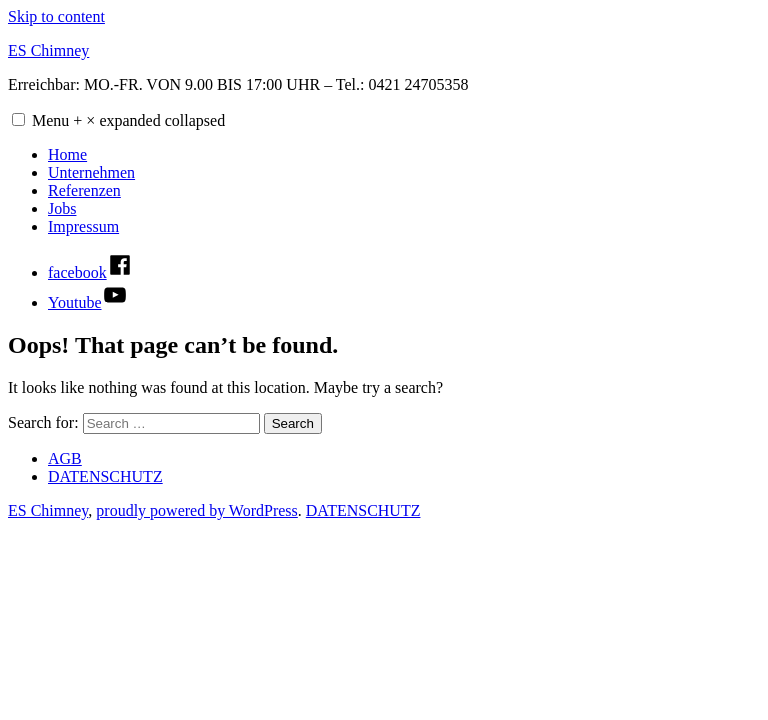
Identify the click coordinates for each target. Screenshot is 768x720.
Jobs (62, 208)
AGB (65, 458)
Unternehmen (91, 172)
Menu (128, 120)
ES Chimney (48, 50)
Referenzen (84, 190)
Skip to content (56, 16)
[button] (18, 119)
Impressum (83, 226)
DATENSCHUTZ (105, 476)
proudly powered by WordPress (197, 510)
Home (67, 154)
